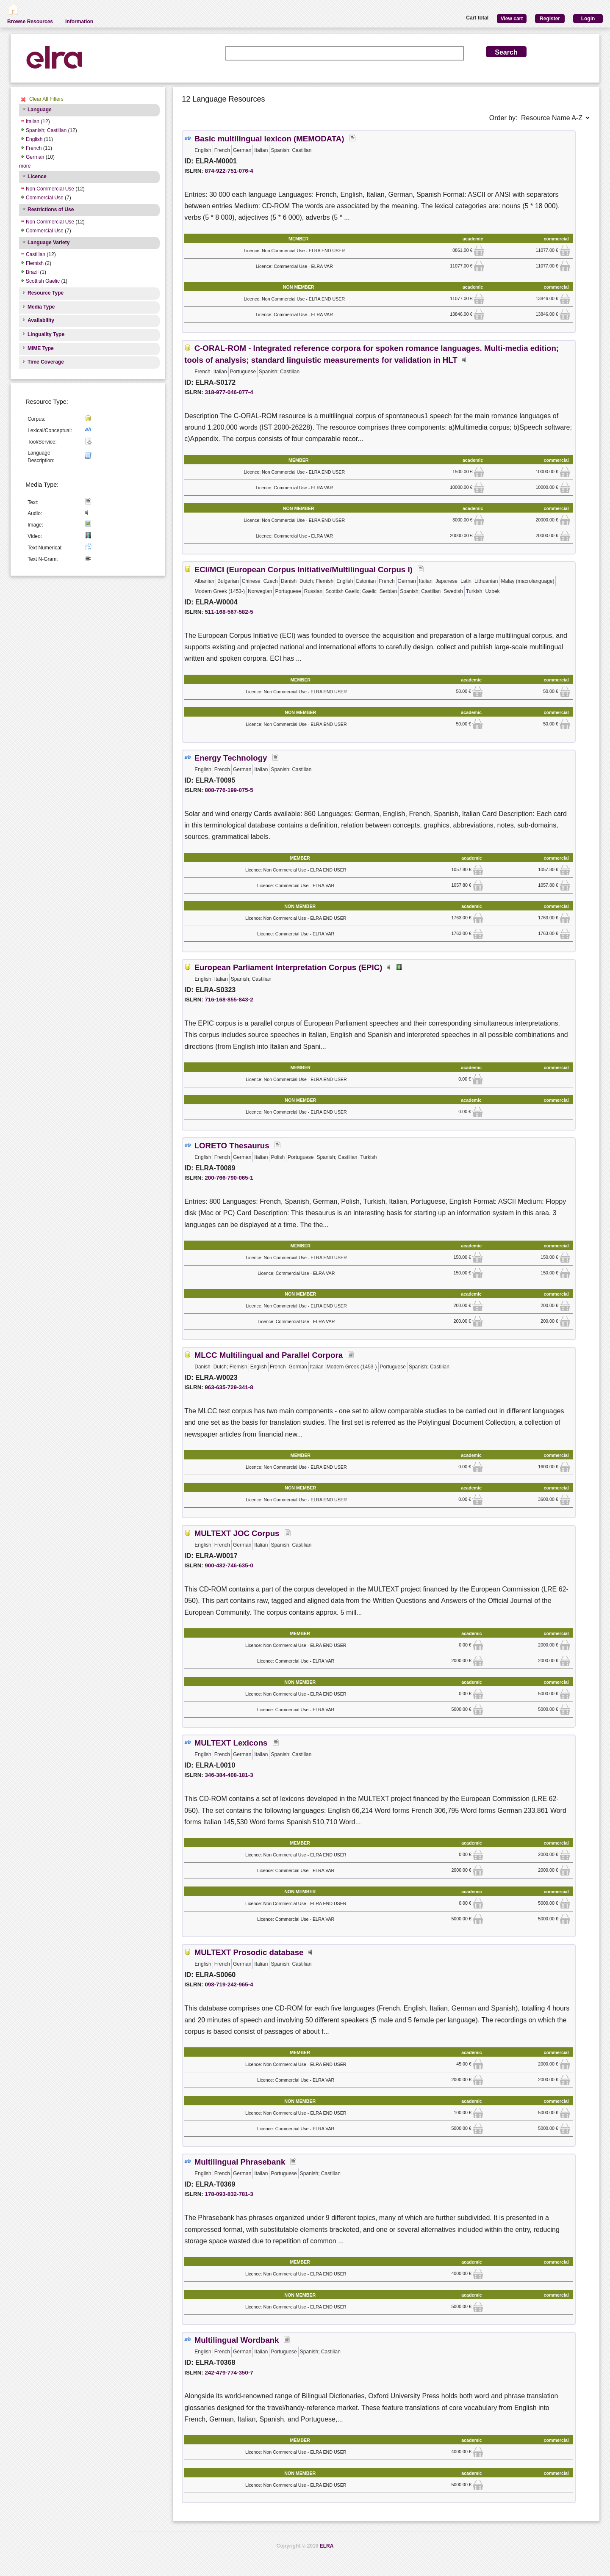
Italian (32, 121)
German (35, 157)
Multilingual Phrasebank (240, 2161)
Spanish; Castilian (46, 130)
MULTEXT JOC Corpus (237, 1533)
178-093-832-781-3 (229, 2194)
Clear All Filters (46, 99)
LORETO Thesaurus (231, 1145)
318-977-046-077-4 (229, 392)
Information (79, 22)
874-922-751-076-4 (229, 171)
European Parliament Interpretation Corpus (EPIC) (288, 967)
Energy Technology (230, 757)
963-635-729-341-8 (229, 1387)
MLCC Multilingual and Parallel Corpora (268, 1355)
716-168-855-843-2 (229, 999)
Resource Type (46, 293)
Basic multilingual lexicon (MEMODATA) (269, 138)
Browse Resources (30, 22)
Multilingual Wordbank (236, 2340)
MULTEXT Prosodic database (249, 1952)
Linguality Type (46, 334)
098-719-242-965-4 (229, 1984)
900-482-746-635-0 (229, 1565)
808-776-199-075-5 (229, 790)
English (34, 139)
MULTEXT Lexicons (231, 1742)
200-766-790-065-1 (229, 1178)
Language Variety (48, 242)
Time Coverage (46, 362)
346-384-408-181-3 (229, 1775)
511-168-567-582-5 (229, 612)
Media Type (41, 307)
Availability (41, 320)
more (24, 166)
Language (40, 110)
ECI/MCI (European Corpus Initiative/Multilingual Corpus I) (303, 569)
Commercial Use (45, 198)
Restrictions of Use (51, 209)
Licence (37, 176)
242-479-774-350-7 (229, 2372)
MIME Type (41, 348)
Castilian (35, 254)
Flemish (35, 263)
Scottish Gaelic (43, 281)
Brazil (32, 272)
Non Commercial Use (50, 189)
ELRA (327, 2546)
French (34, 148)
